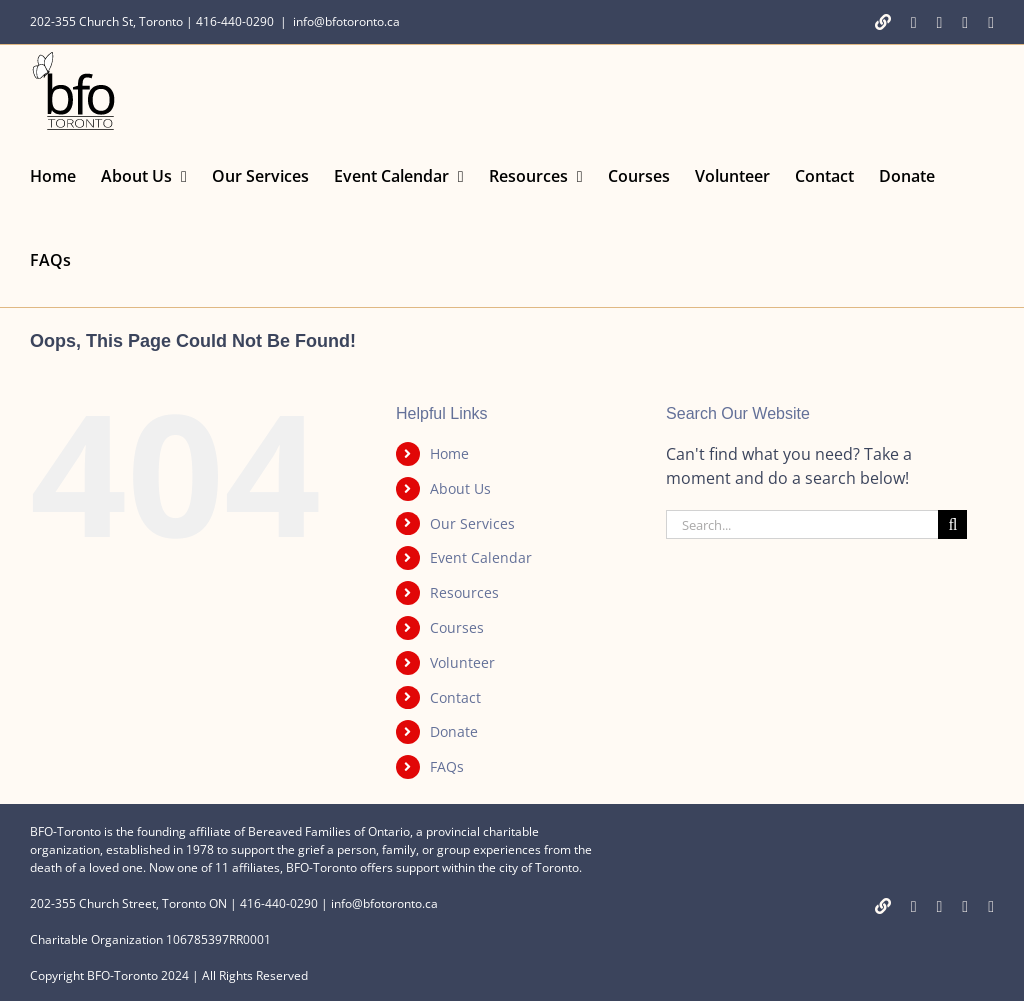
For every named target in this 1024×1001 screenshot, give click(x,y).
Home (449, 453)
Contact (455, 697)
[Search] (952, 524)
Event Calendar (481, 557)
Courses (457, 627)
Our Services (472, 523)
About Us (460, 488)
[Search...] (802, 524)
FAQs (447, 766)
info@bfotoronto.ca (346, 21)
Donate (454, 731)
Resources (464, 592)
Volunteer (462, 662)
